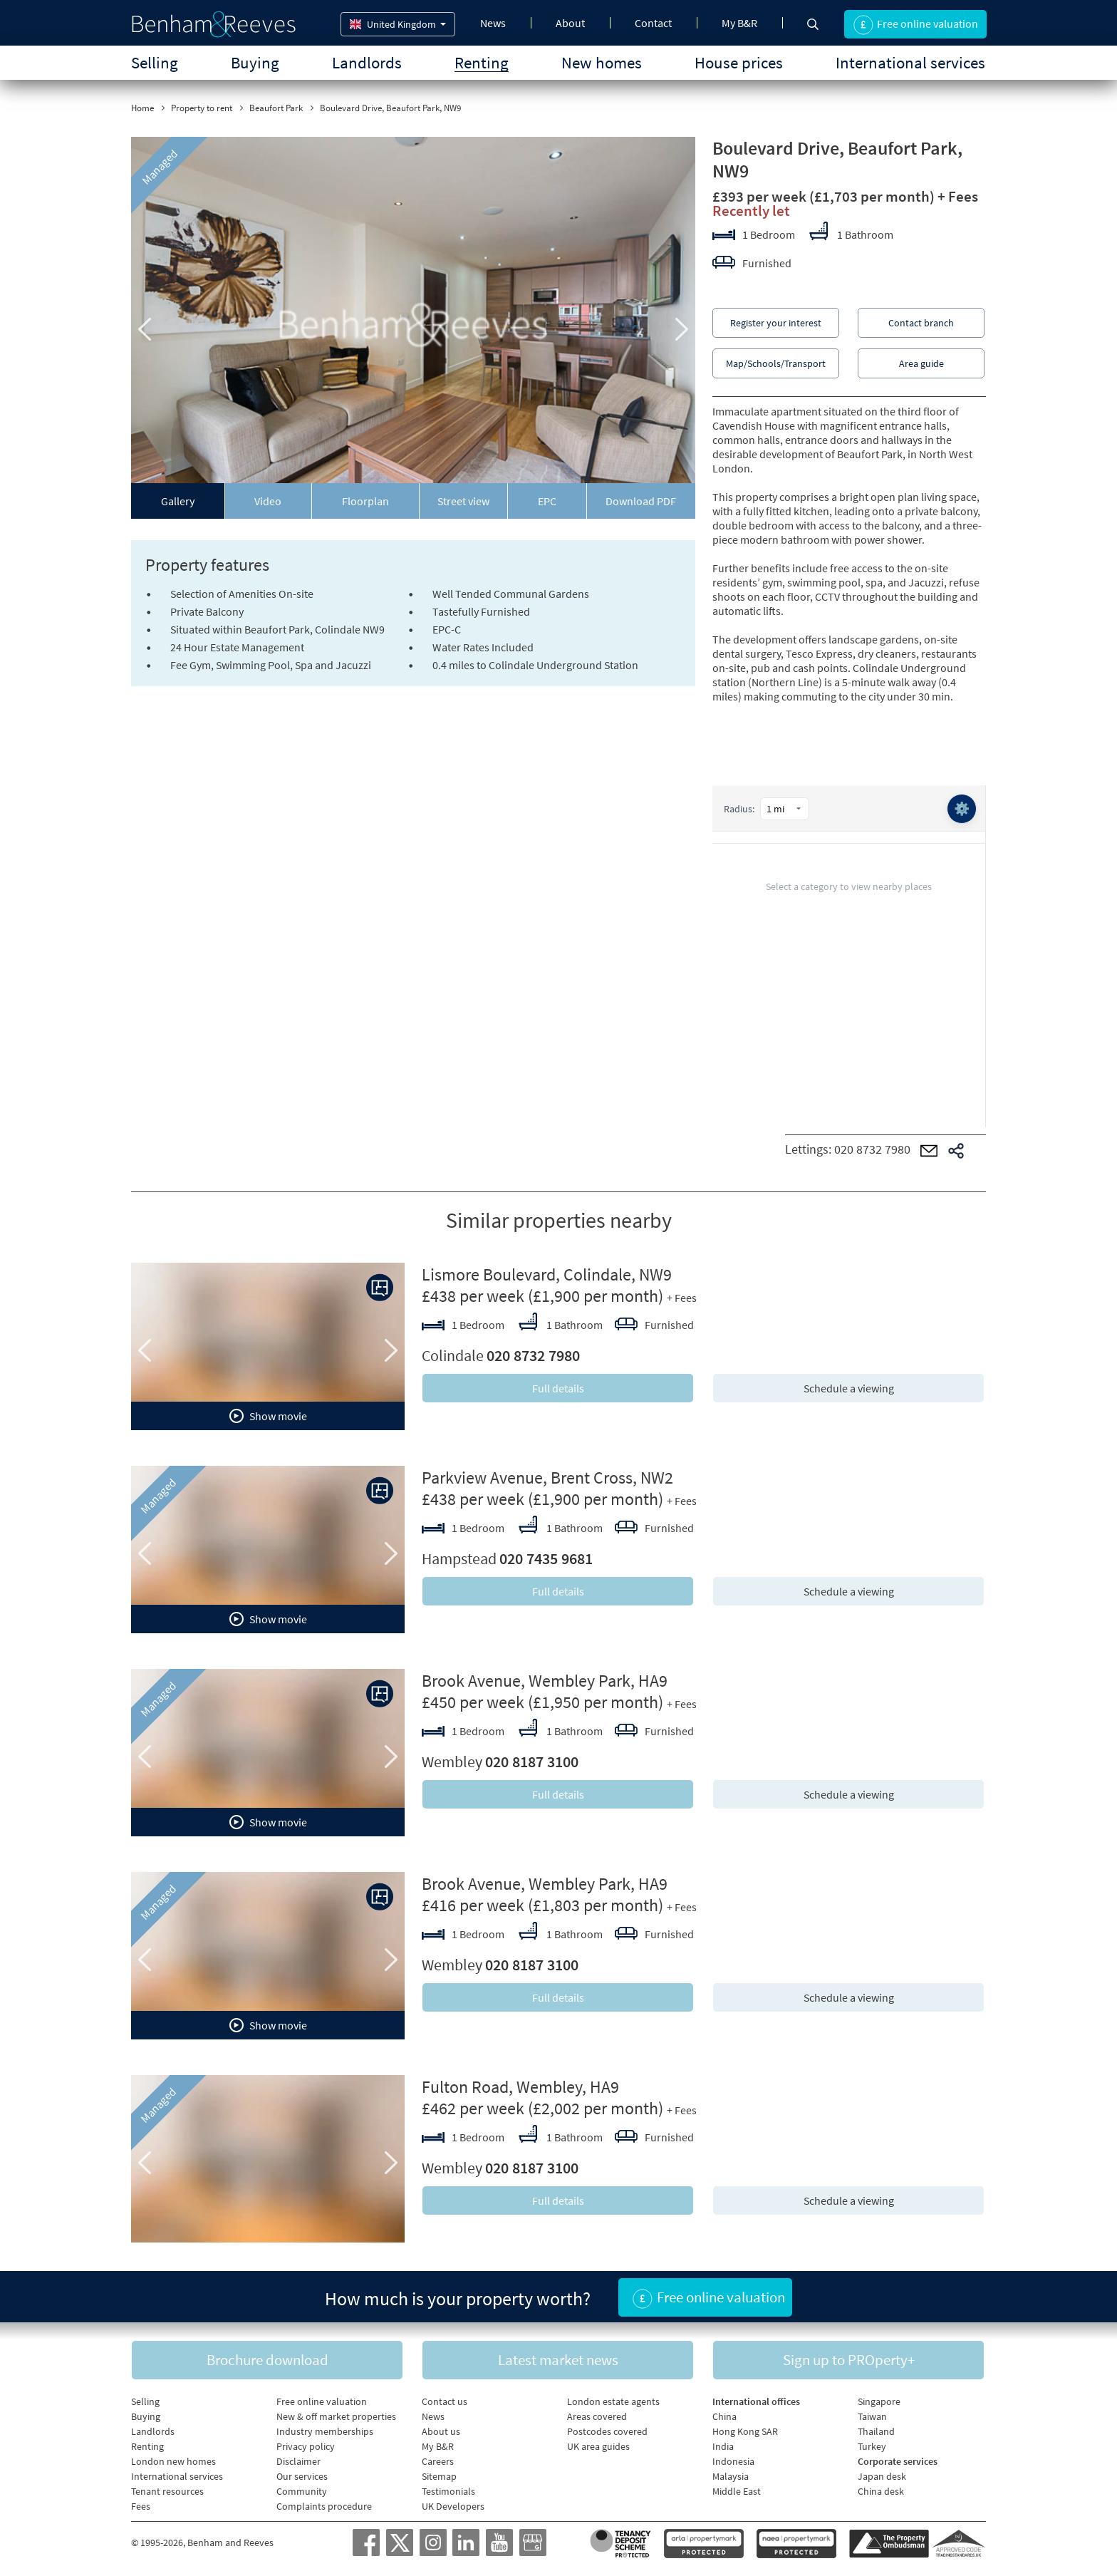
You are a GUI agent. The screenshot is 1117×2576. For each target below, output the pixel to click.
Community (301, 2491)
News (493, 23)
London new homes (173, 2461)
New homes (601, 62)
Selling (154, 62)
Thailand (876, 2431)
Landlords (367, 62)
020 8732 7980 (872, 1149)
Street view (463, 501)
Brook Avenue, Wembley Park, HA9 (544, 1681)
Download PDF (641, 501)
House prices (739, 62)
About (570, 23)
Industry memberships (324, 2431)
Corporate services (897, 2461)
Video (267, 501)
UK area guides (598, 2446)
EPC (547, 501)
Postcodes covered (607, 2431)
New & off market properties (336, 2416)
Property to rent (201, 108)
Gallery (177, 501)
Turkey (872, 2446)
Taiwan (872, 2416)
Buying (255, 62)
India (723, 2446)
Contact (653, 23)
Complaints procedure (324, 2506)
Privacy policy (305, 2446)
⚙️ (962, 808)
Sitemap (439, 2476)
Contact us (444, 2401)
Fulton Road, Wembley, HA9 (520, 2087)
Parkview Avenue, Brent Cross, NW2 (547, 1478)
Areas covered (597, 2416)
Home (142, 108)
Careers (438, 2461)
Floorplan (365, 501)
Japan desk (882, 2476)
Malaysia (730, 2476)
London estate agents (613, 2401)
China (724, 2416)
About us (441, 2431)
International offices (756, 2401)
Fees (140, 2506)
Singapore (879, 2401)
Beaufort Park (276, 108)
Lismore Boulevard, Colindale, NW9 (547, 1274)
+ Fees (957, 196)
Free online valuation (321, 2401)
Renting (481, 62)
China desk (881, 2491)
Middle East (736, 2491)
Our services (302, 2476)
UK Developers (453, 2506)
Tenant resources (167, 2491)
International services (910, 62)
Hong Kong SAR (745, 2431)
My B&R (739, 23)
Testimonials (448, 2491)
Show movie (268, 1416)
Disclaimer (298, 2461)
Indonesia (733, 2461)
